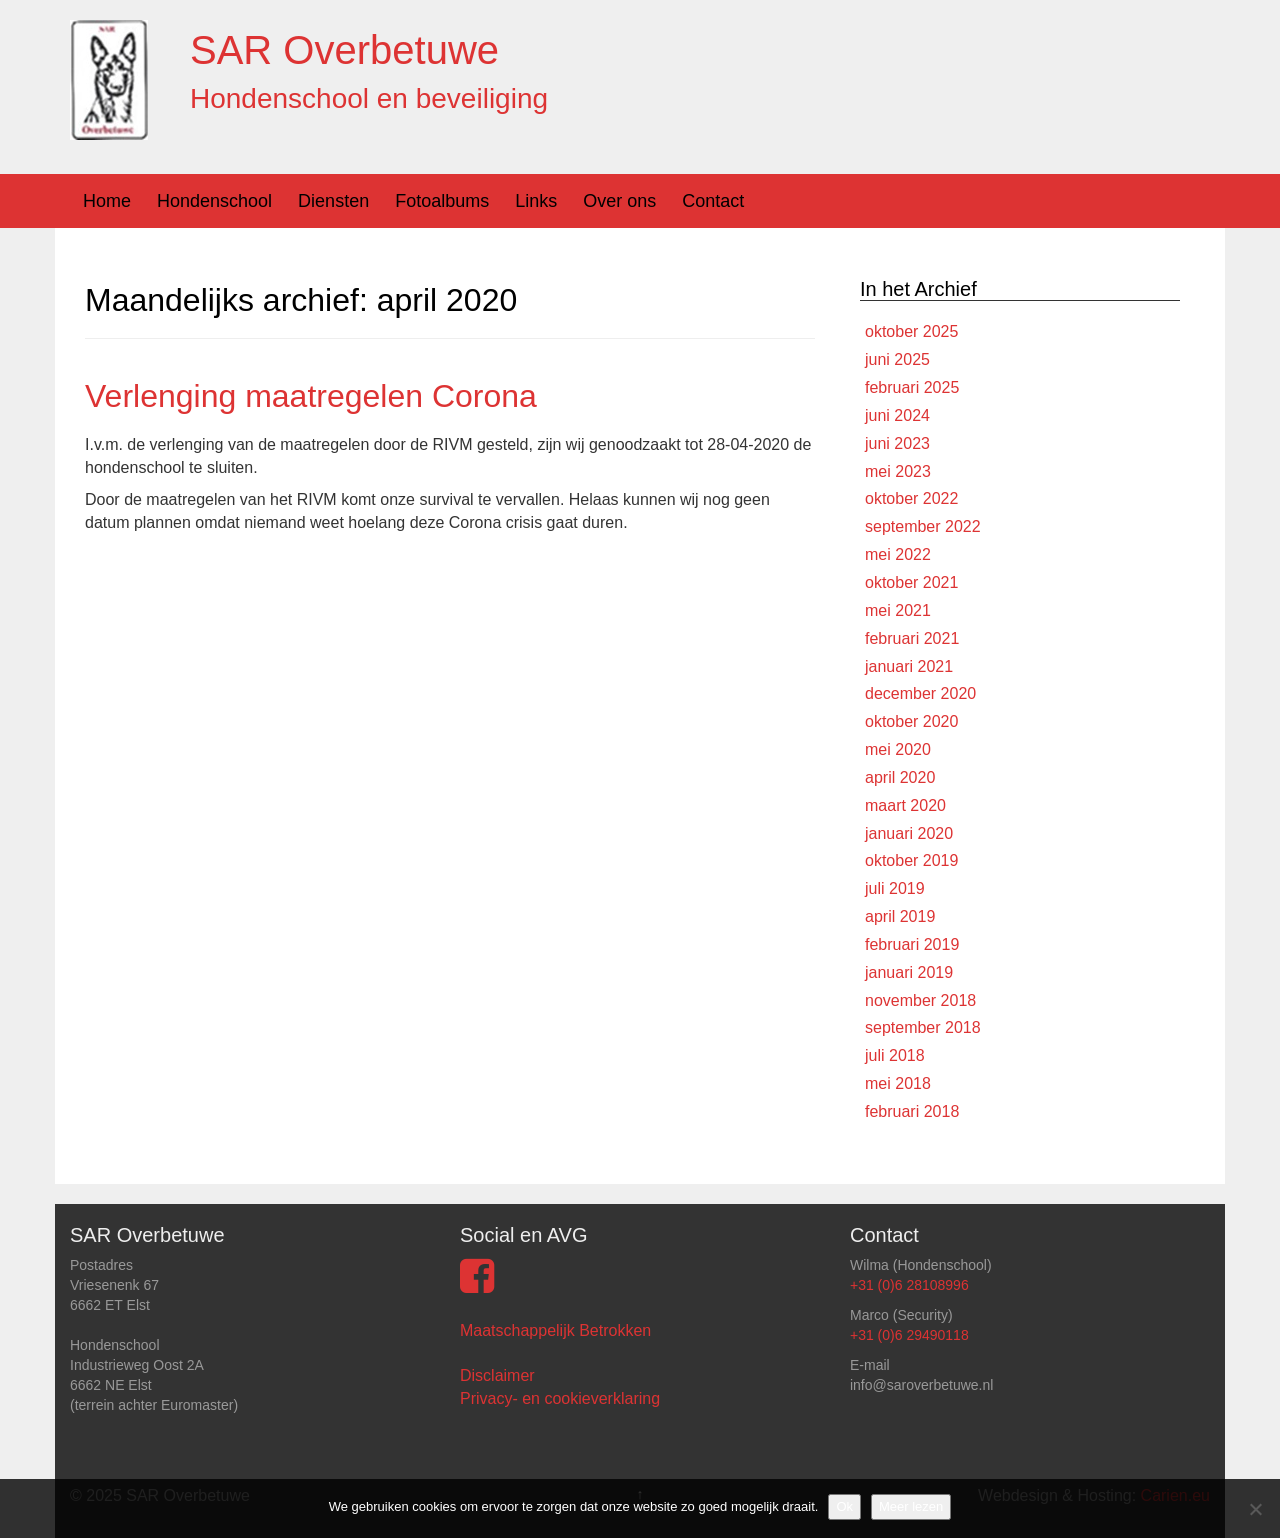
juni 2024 (897, 415)
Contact (713, 201)
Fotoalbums (442, 201)
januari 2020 (909, 833)
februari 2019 (912, 944)
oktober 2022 (911, 498)
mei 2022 (898, 554)
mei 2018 (898, 1083)
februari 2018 (912, 1111)
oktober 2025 (911, 331)
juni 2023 (897, 443)
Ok (844, 1506)
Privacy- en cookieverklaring (560, 1398)
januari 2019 (909, 972)
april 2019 (900, 916)
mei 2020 (898, 749)
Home (107, 201)
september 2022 (923, 526)
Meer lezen (911, 1506)
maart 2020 (905, 805)
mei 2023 (898, 471)
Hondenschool (214, 201)
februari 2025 (912, 387)
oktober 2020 (911, 721)
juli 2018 (895, 1055)
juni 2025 (897, 359)
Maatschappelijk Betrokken (555, 1330)
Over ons (619, 201)
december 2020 (920, 693)
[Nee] (1255, 1509)
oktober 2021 (911, 582)
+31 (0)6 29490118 (909, 1335)
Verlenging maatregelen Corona (311, 396)
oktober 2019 (911, 860)
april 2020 (900, 777)
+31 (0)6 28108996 (909, 1285)
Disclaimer (497, 1375)
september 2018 (923, 1027)
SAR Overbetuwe (344, 50)
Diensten (333, 201)
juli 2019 (895, 888)
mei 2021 (898, 610)
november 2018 (920, 1000)
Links (536, 201)
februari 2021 (912, 638)
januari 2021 (909, 666)
